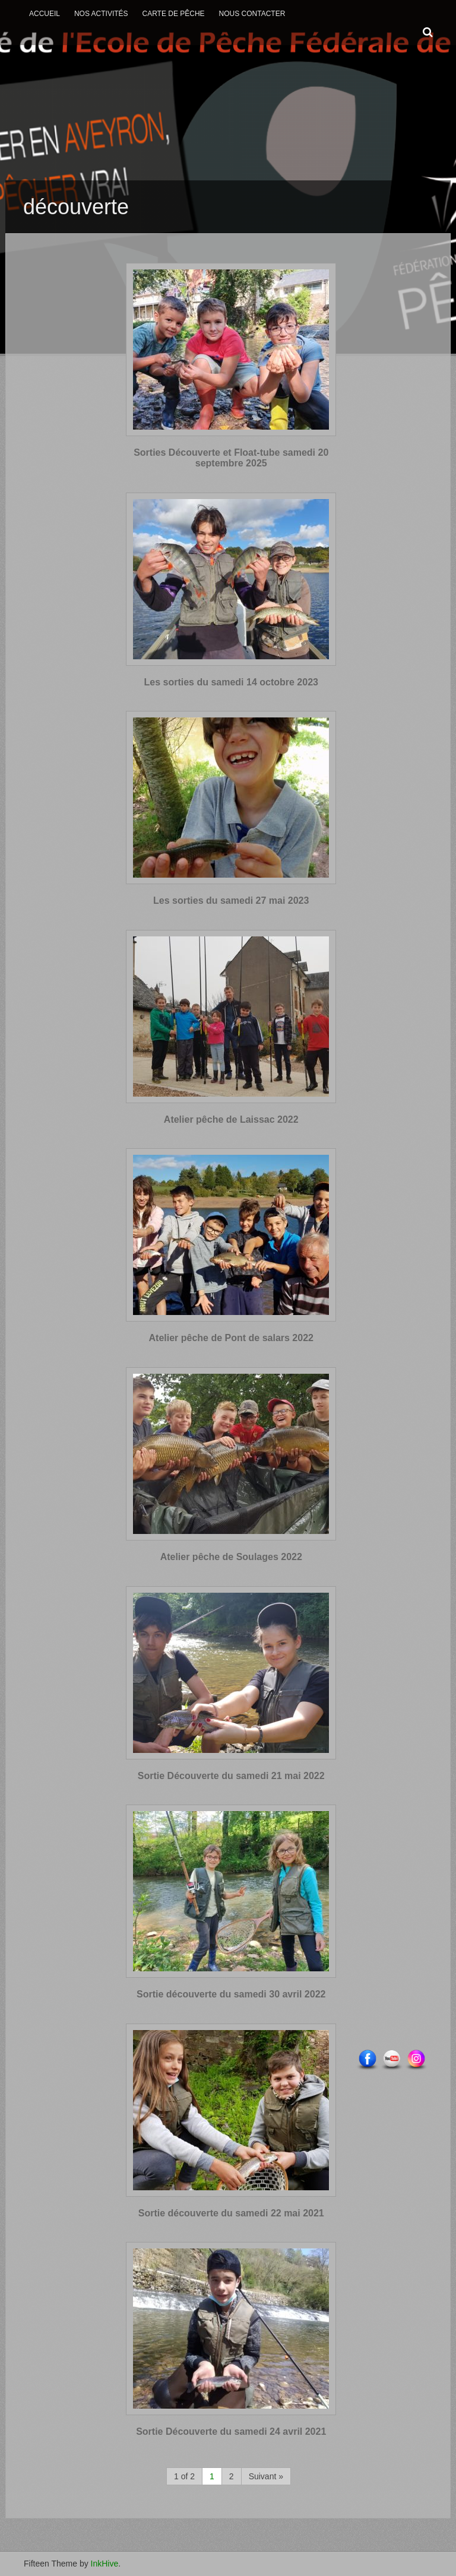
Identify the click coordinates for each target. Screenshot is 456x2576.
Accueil (44, 13)
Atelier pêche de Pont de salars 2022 (231, 1338)
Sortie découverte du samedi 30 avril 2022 (231, 1994)
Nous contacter (252, 13)
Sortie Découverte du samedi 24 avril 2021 (231, 2431)
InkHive (105, 2563)
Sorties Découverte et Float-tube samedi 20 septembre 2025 (231, 457)
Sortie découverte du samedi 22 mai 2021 (231, 2213)
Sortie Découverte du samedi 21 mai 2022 (231, 1776)
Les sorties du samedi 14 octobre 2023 (231, 682)
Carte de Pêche (173, 13)
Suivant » (266, 2476)
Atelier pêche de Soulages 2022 (231, 1557)
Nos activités (101, 13)
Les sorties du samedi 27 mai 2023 (231, 900)
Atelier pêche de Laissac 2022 (231, 1119)
